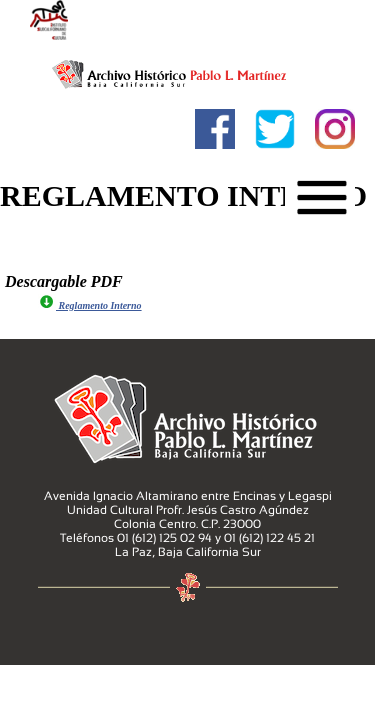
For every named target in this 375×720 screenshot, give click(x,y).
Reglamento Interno (90, 305)
